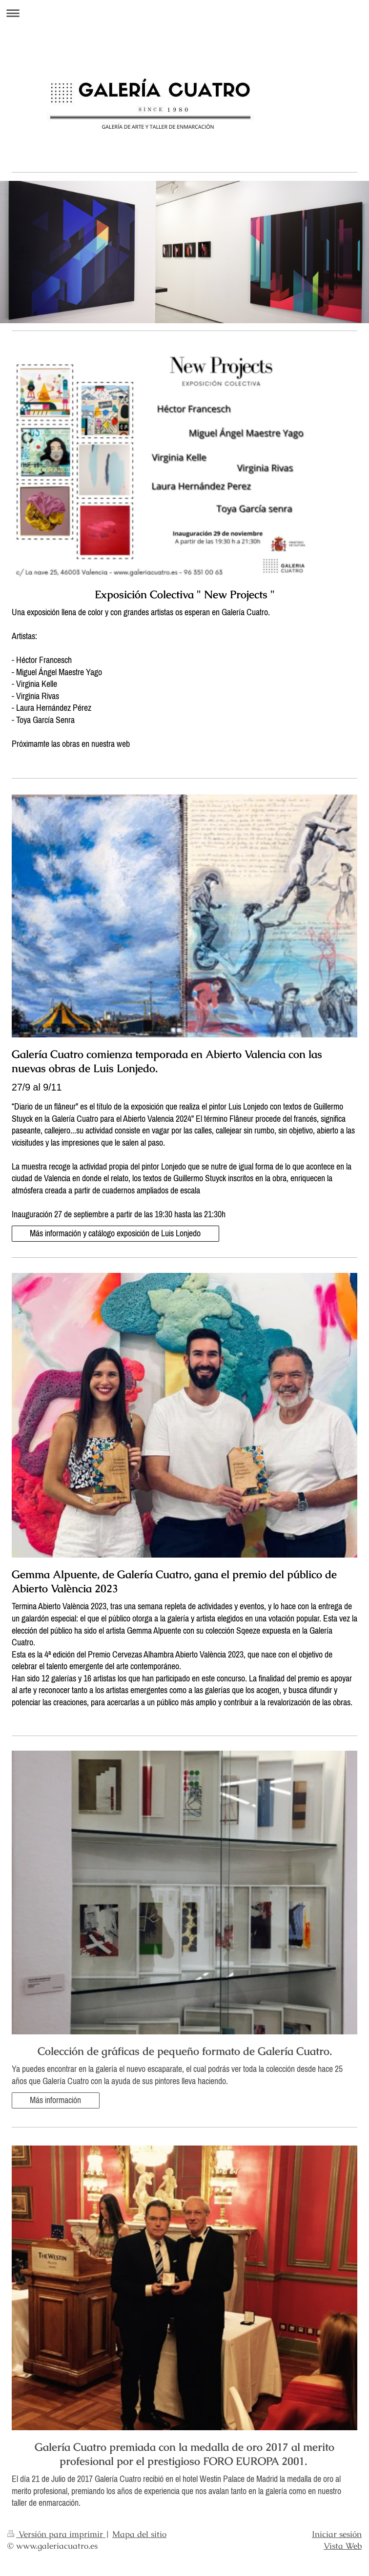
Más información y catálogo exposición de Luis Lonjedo (115, 1233)
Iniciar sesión (337, 2534)
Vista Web (343, 2545)
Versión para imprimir (56, 2534)
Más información (55, 2100)
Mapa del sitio (139, 2534)
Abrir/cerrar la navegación (184, 12)
